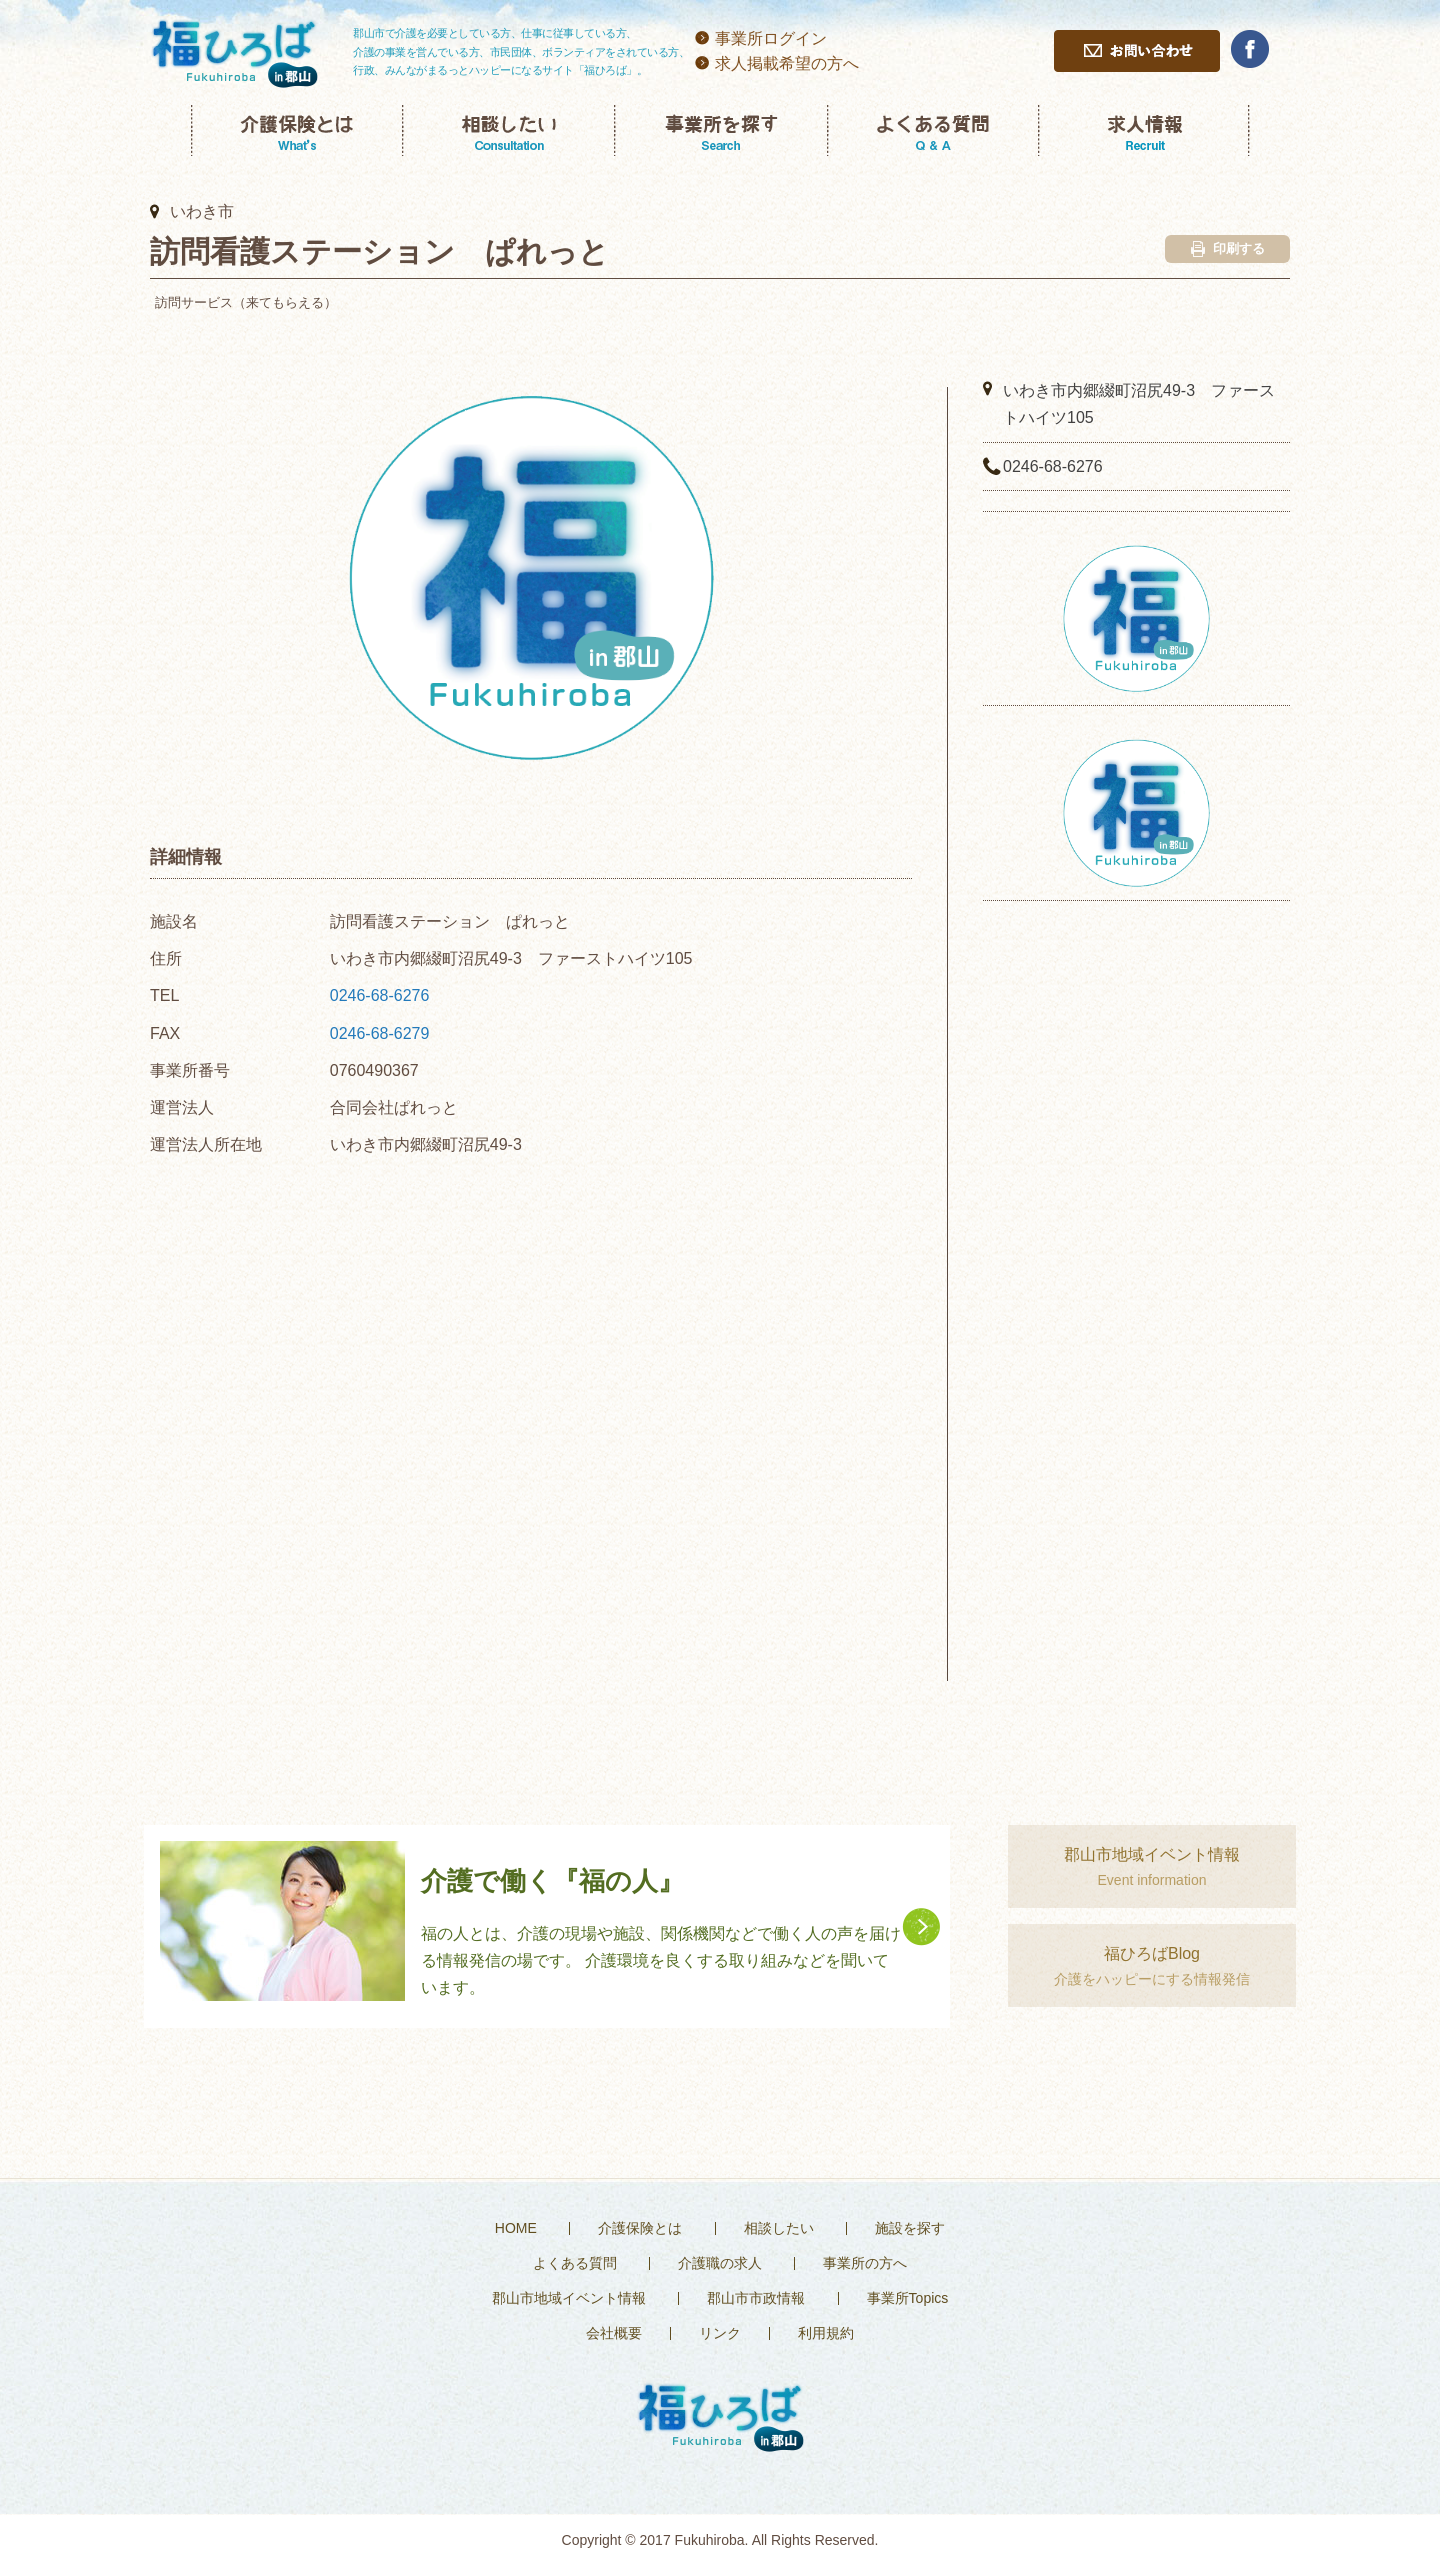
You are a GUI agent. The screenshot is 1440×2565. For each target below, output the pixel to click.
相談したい (779, 2228)
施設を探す (910, 2228)
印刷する (1228, 249)
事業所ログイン (771, 38)
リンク (720, 2333)
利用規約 (826, 2333)
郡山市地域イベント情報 (569, 2298)
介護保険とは (640, 2228)
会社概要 (614, 2333)
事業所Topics (908, 2298)
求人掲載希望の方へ (787, 63)
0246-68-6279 (380, 1033)
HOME (516, 2228)
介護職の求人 (720, 2263)
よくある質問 (575, 2263)
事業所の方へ (865, 2263)
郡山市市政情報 (756, 2298)
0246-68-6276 (380, 995)
